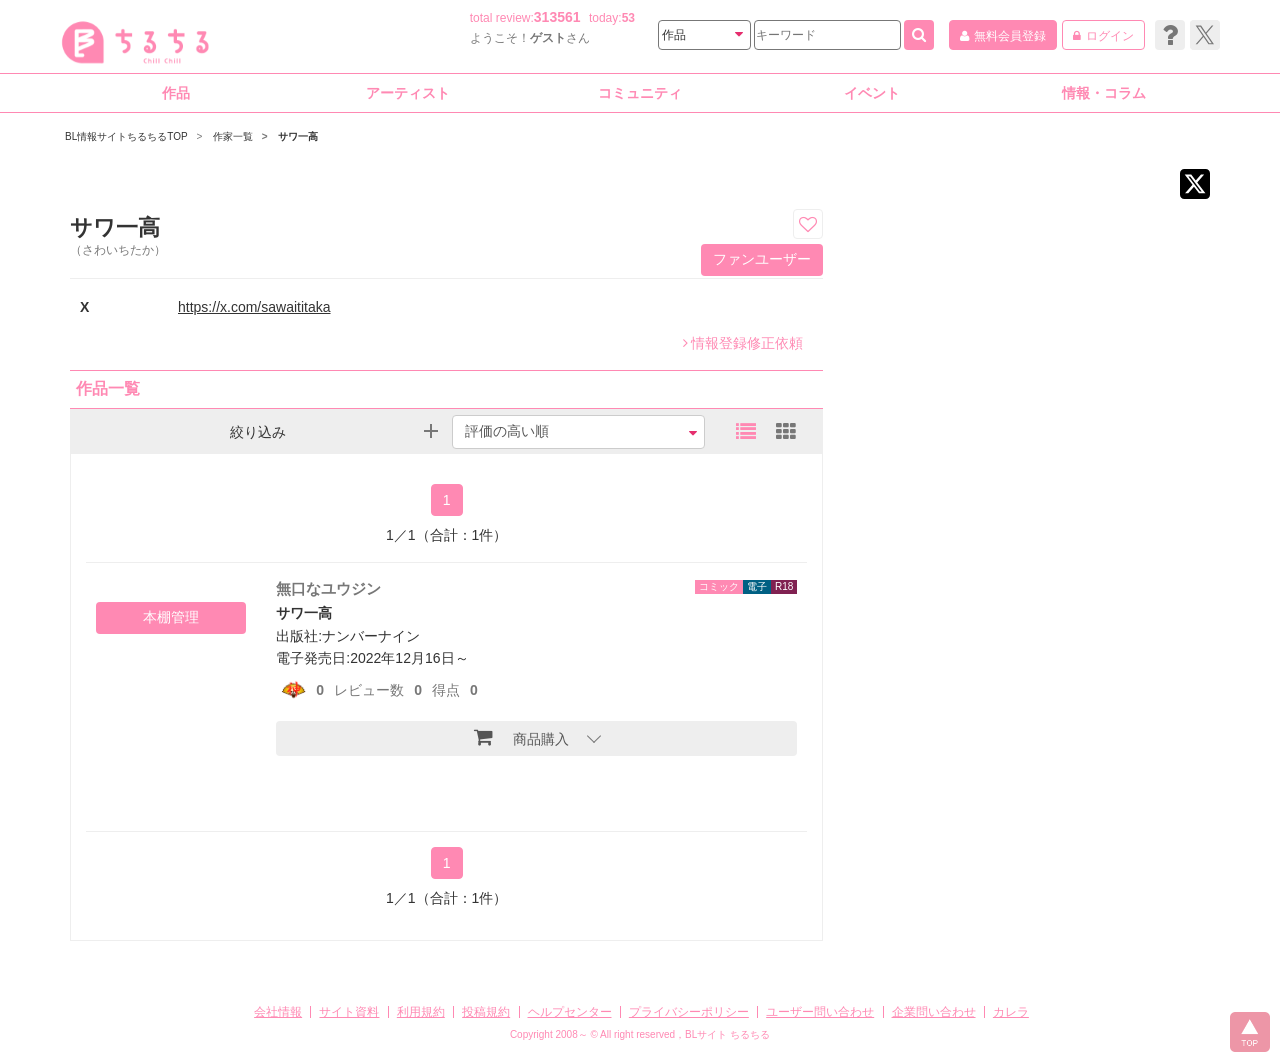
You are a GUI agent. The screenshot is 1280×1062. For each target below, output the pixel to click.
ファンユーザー (762, 259)
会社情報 (278, 1012)
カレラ (1011, 1012)
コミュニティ (640, 93)
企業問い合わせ (934, 1012)
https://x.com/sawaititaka (254, 307)
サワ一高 (304, 613)
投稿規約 (486, 1012)
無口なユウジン (328, 588)
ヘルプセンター (570, 1012)
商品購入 (521, 737)
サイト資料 (349, 1012)
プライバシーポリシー (689, 1012)
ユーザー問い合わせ (820, 1012)
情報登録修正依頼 (743, 343)
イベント (872, 93)
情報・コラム (1104, 93)
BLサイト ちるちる (727, 1034)
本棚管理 (171, 617)
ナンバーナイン (371, 636)
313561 (557, 17)
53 (628, 18)
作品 (176, 93)
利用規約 (421, 1012)
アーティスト (408, 93)
